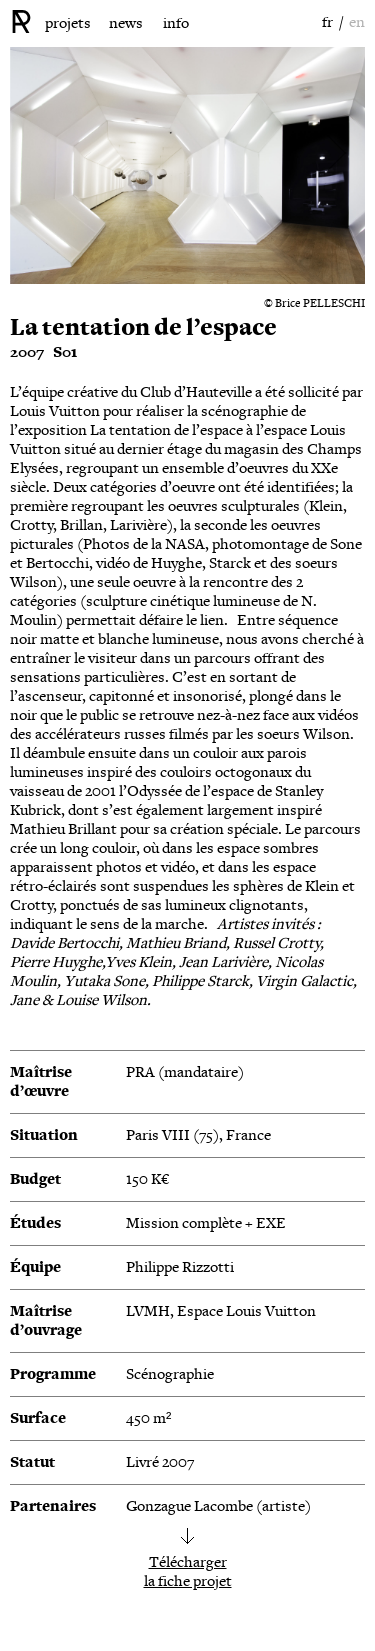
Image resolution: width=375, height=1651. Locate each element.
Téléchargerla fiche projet (188, 1572)
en (357, 22)
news (126, 23)
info (176, 23)
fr (327, 22)
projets (68, 23)
